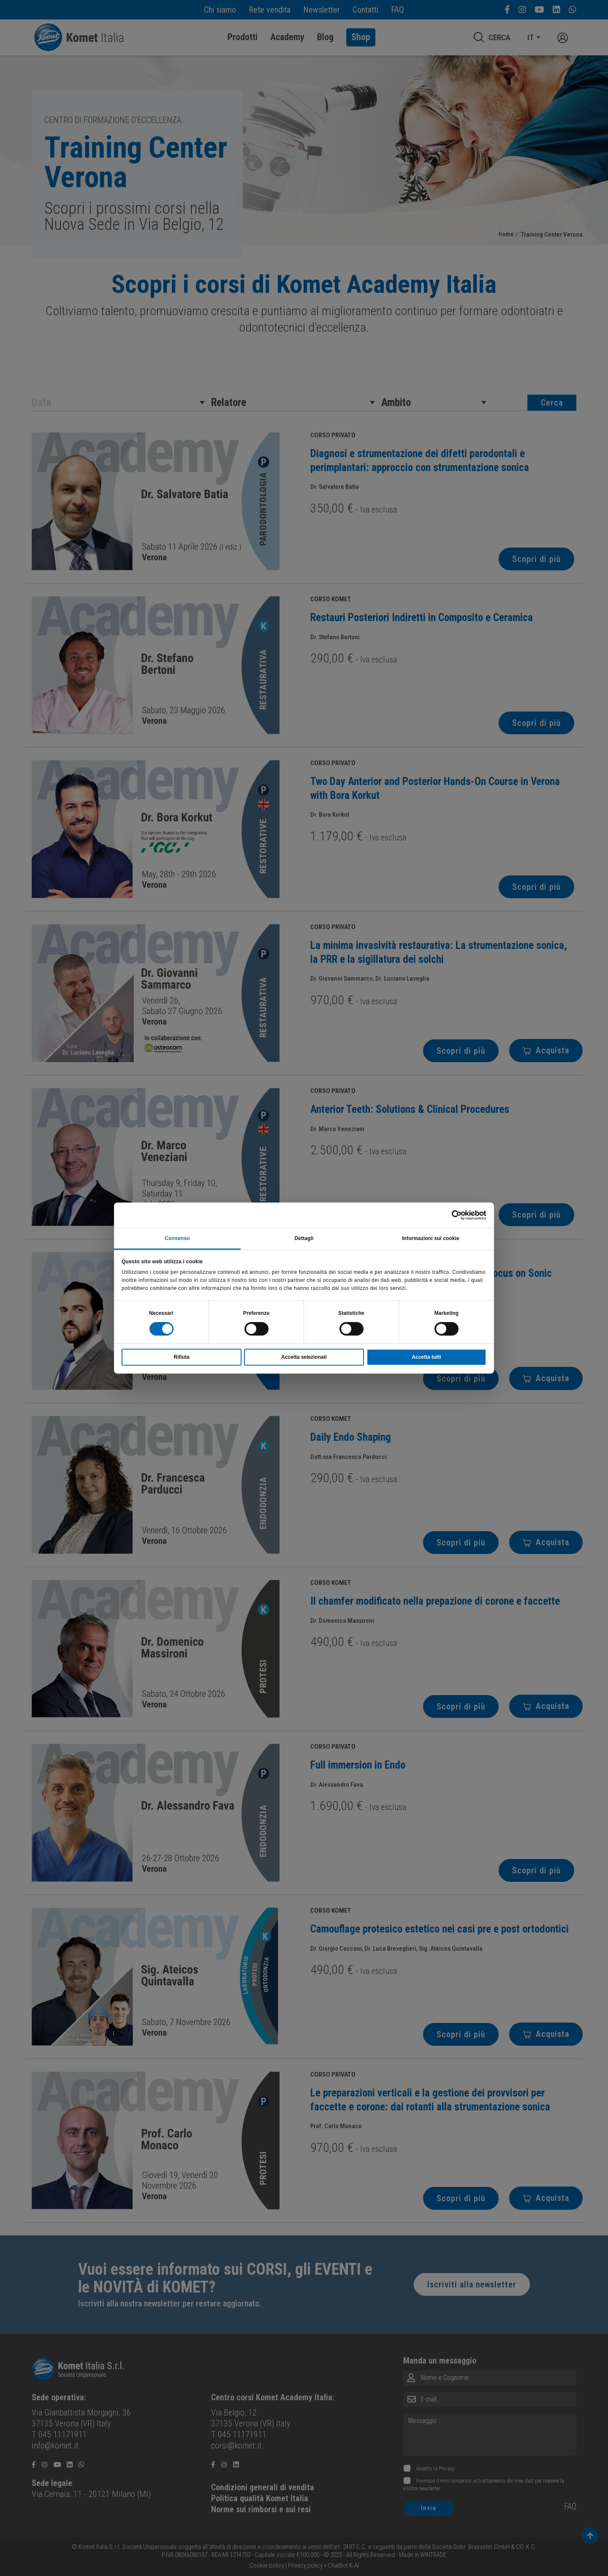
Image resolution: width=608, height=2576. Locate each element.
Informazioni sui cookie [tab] (430, 1238)
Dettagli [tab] (304, 1238)
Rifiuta (181, 1357)
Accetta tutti (426, 1357)
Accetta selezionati (304, 1357)
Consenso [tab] (177, 1238)
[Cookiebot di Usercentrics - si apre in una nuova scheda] (449, 1215)
